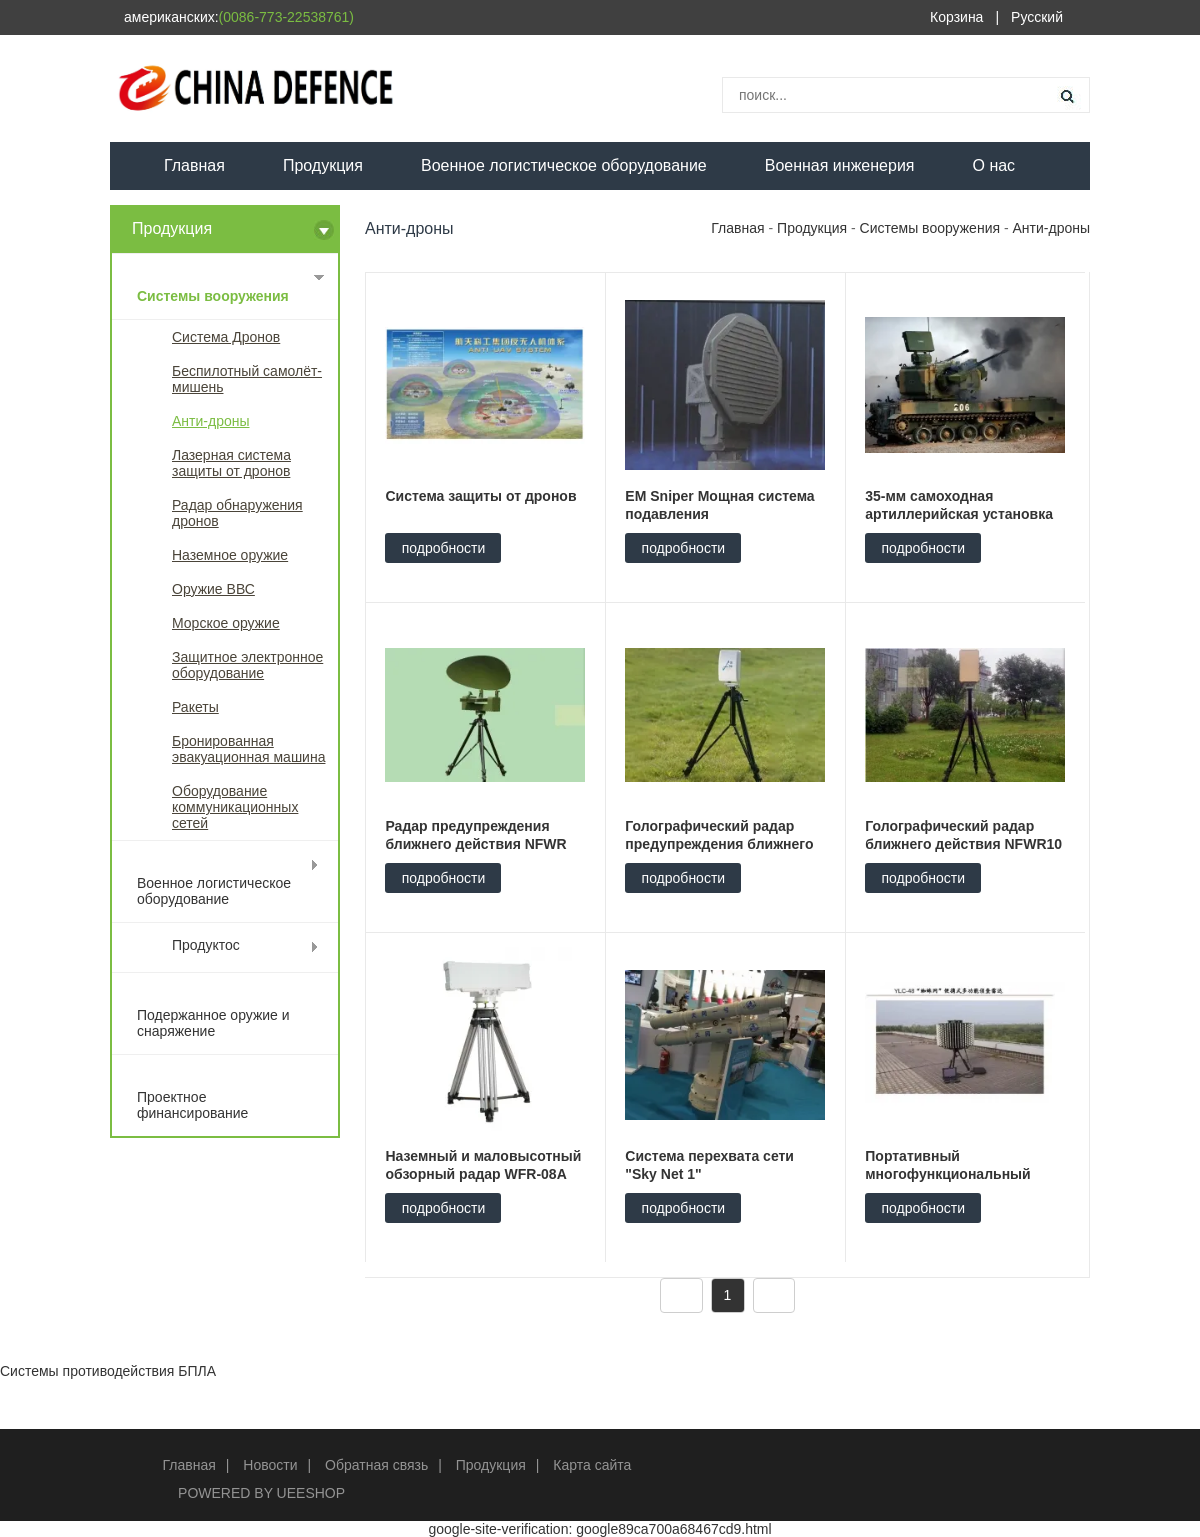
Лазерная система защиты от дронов (231, 463)
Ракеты (195, 707)
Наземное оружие (230, 555)
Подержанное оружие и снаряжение (213, 1023)
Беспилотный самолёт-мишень (247, 379)
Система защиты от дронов (480, 496)
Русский (1037, 17)
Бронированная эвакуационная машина (248, 749)
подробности (444, 548)
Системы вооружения (213, 296)
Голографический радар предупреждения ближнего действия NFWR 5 (719, 844)
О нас (993, 165)
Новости (270, 1465)
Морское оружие (226, 623)
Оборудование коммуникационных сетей (235, 807)
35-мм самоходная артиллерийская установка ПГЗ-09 (959, 514)
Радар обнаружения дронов (237, 513)
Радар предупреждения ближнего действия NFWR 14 (475, 844)
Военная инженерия (840, 165)
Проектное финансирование (192, 1105)
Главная (194, 165)
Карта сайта (592, 1465)
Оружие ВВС (213, 589)
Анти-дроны (211, 421)
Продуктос (206, 945)
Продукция (323, 165)
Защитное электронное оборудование (247, 665)
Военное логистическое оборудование (564, 165)
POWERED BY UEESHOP (261, 1493)
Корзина (956, 17)
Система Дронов (226, 337)
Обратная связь (376, 1465)
